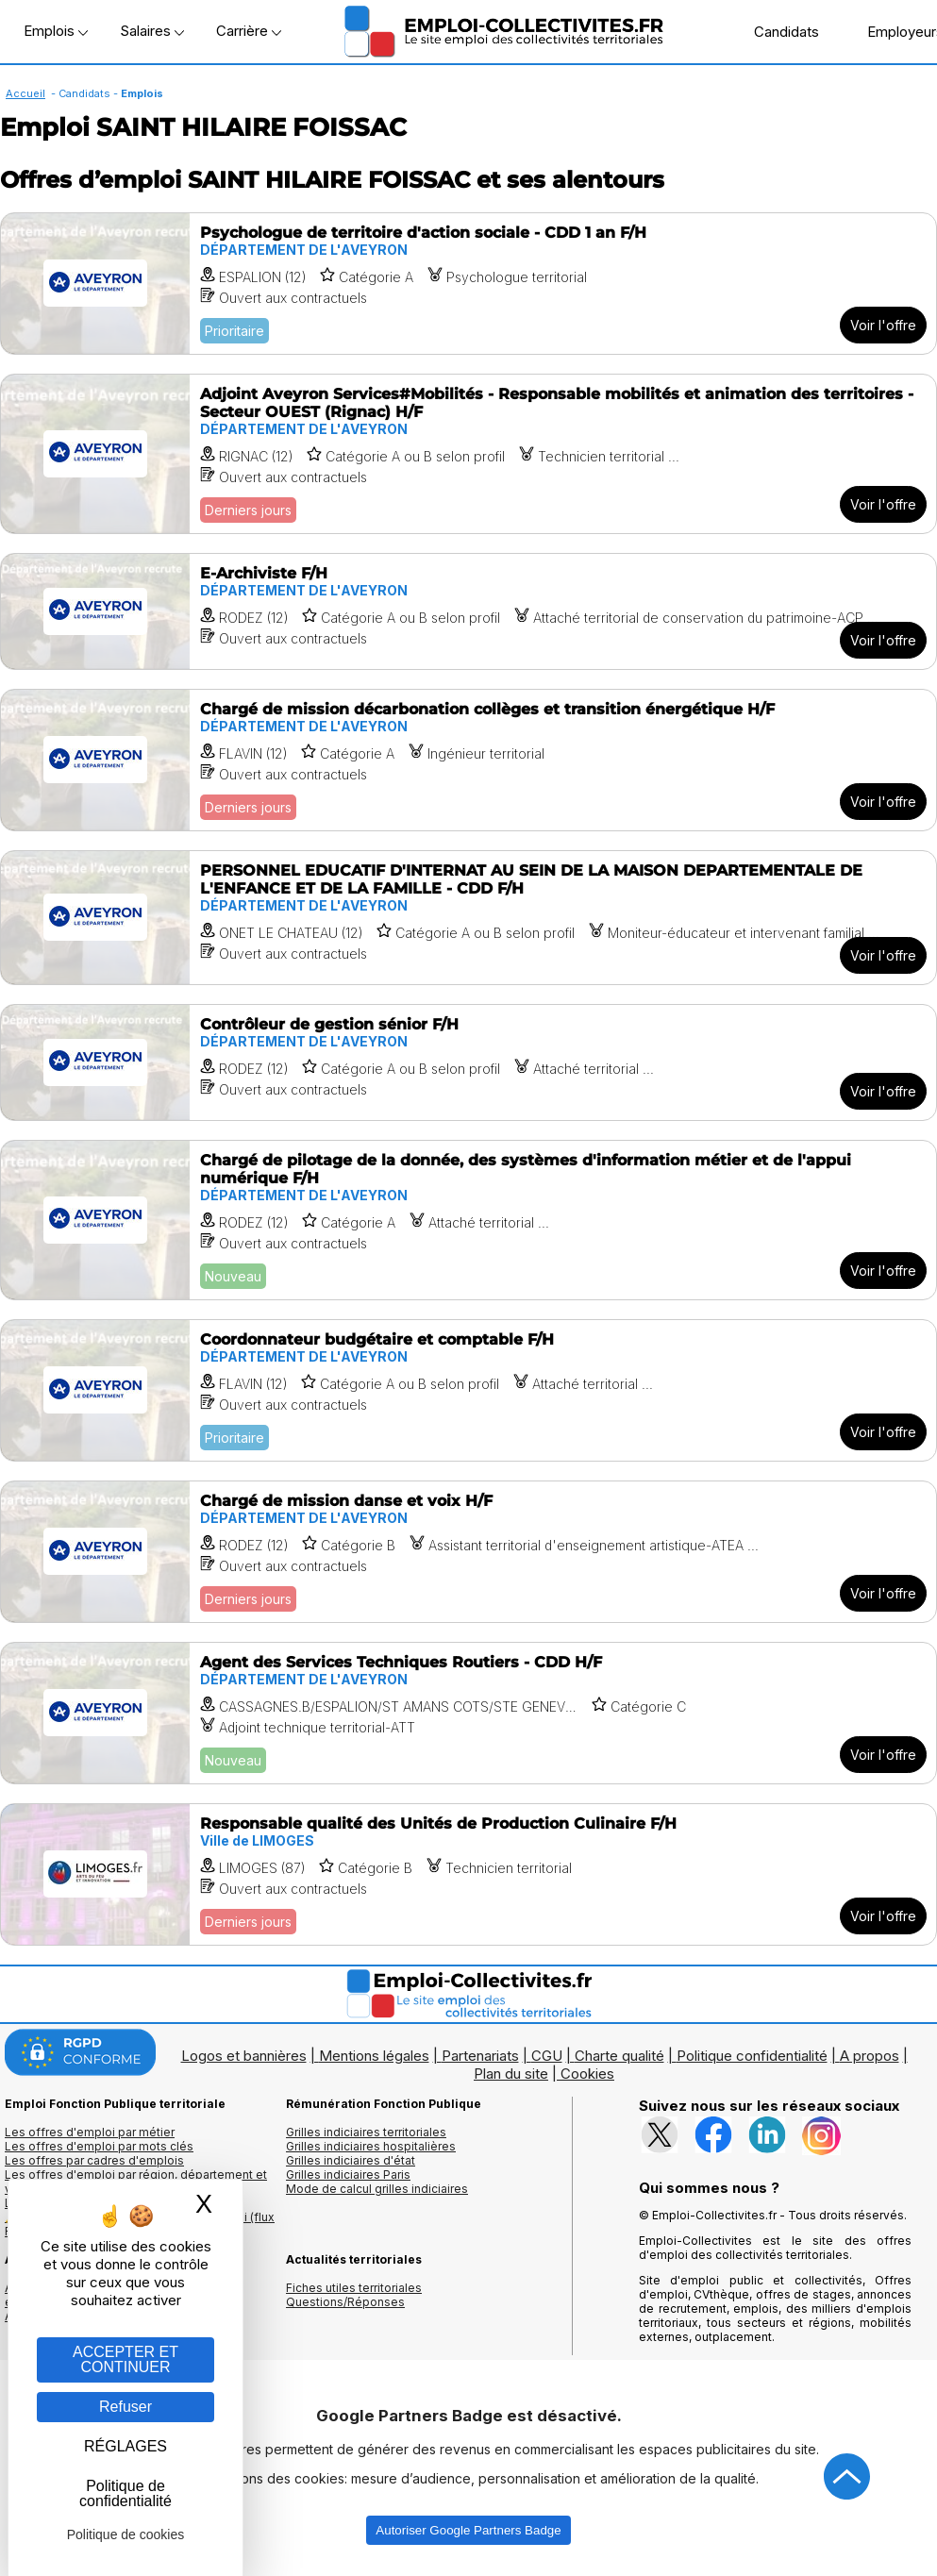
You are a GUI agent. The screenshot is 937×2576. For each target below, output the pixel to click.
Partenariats (480, 2056)
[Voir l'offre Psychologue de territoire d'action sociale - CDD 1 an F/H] (468, 283)
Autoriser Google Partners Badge (468, 2530)
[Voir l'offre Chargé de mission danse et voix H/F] (468, 1551)
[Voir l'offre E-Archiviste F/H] (468, 611)
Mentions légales (374, 2056)
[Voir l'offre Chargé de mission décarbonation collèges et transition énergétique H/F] (468, 760)
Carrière (248, 31)
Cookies (587, 2074)
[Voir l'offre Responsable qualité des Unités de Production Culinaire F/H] (468, 1874)
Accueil (25, 93)
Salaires (152, 31)
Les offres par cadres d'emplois (94, 2160)
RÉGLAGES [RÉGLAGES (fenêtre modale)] (125, 2446)
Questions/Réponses (345, 2302)
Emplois (56, 31)
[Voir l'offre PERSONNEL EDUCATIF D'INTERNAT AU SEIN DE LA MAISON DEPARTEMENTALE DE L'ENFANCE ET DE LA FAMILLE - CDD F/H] (468, 917)
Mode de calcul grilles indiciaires (377, 2189)
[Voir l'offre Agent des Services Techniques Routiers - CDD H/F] (468, 1713)
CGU (546, 2056)
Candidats (776, 31)
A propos (869, 2056)
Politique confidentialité (752, 2056)
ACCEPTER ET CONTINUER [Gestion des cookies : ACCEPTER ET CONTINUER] (125, 2359)
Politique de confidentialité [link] (125, 2493)
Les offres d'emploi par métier (90, 2132)
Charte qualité (619, 2056)
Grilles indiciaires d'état (350, 2160)
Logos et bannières (244, 2056)
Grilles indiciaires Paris (348, 2174)
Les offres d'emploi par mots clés (99, 2146)
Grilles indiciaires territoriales (366, 2132)
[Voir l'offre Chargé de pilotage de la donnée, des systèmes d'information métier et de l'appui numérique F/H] (468, 1220)
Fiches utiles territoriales (354, 2288)
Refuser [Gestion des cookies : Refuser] (125, 2407)
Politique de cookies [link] (126, 2534)
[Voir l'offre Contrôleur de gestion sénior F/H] (468, 1062)
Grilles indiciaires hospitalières (371, 2146)
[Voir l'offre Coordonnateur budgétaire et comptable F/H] (468, 1390)
